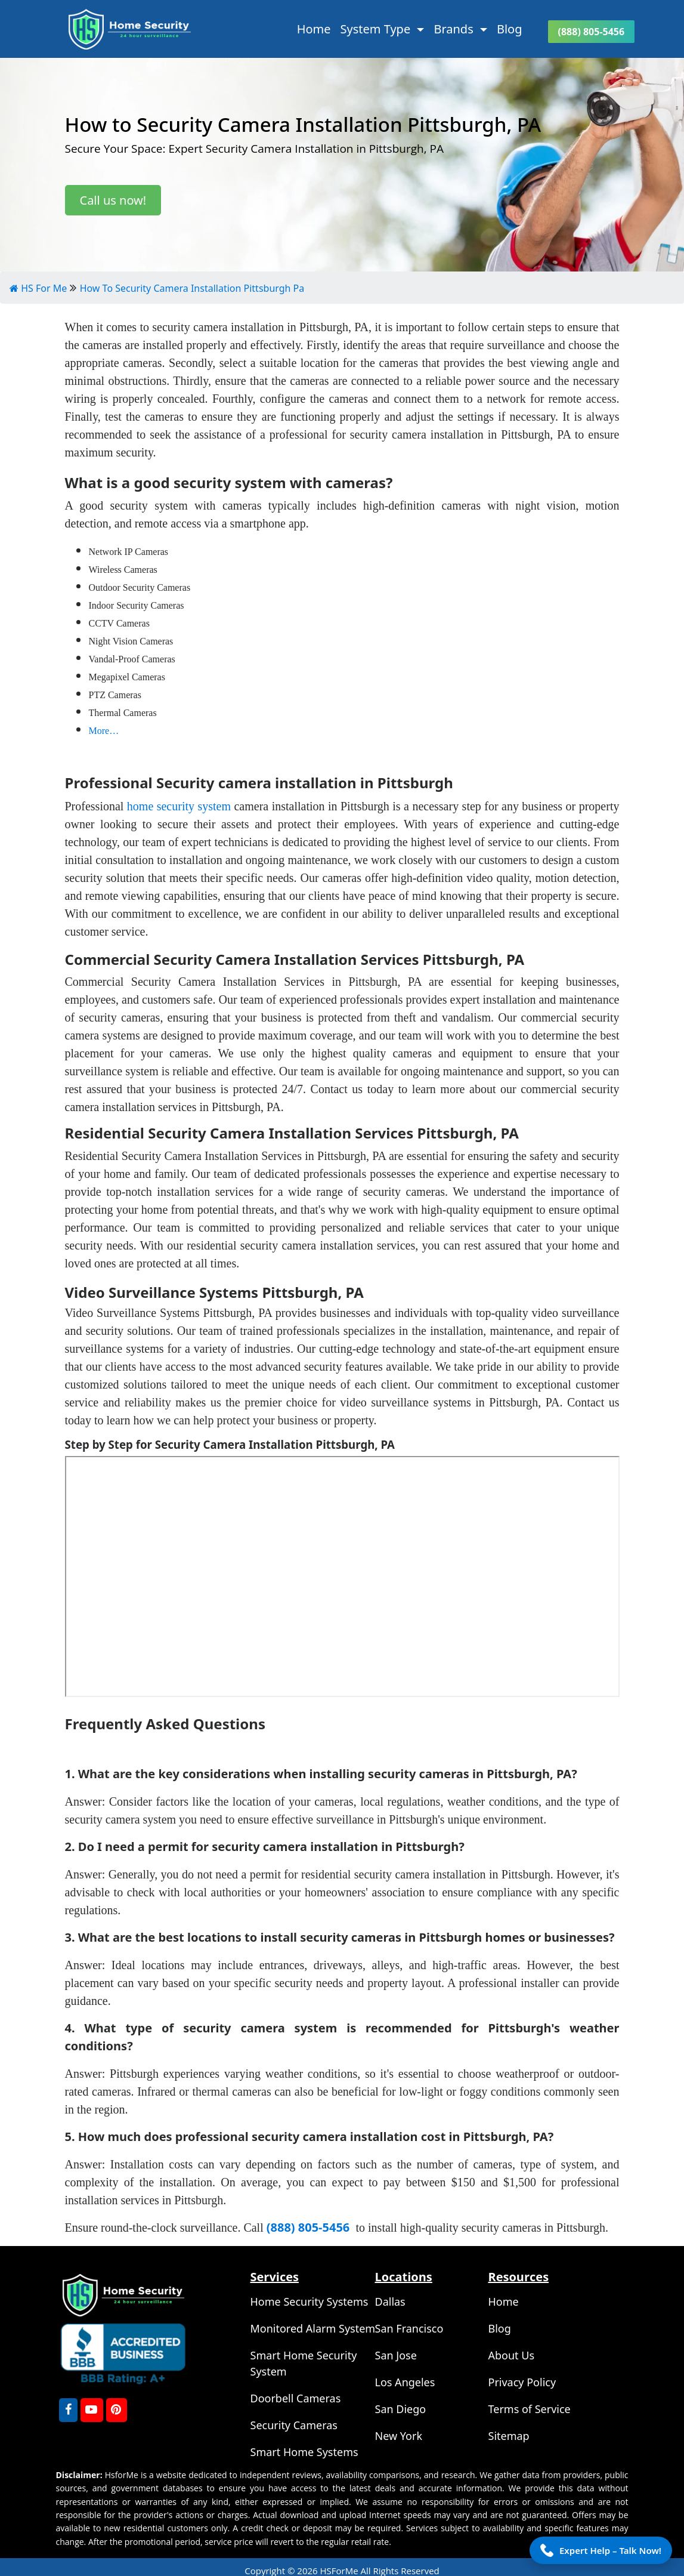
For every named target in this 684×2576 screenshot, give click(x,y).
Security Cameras (294, 2425)
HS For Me (38, 288)
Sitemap (509, 2436)
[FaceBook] (68, 2410)
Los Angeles (405, 2382)
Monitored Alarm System (313, 2328)
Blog (509, 29)
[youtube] (92, 2410)
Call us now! (113, 200)
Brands (455, 29)
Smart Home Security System (303, 2363)
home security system (179, 806)
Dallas (390, 2301)
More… (104, 731)
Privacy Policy (522, 2382)
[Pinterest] (116, 2410)
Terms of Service (529, 2409)
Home (314, 29)
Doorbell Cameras (295, 2398)
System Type (377, 29)
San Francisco (409, 2328)
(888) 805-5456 (591, 31)
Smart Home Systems (304, 2452)
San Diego (400, 2409)
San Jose (396, 2355)
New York (399, 2436)
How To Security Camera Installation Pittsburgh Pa (192, 288)
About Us (511, 2355)
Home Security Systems (309, 2301)
